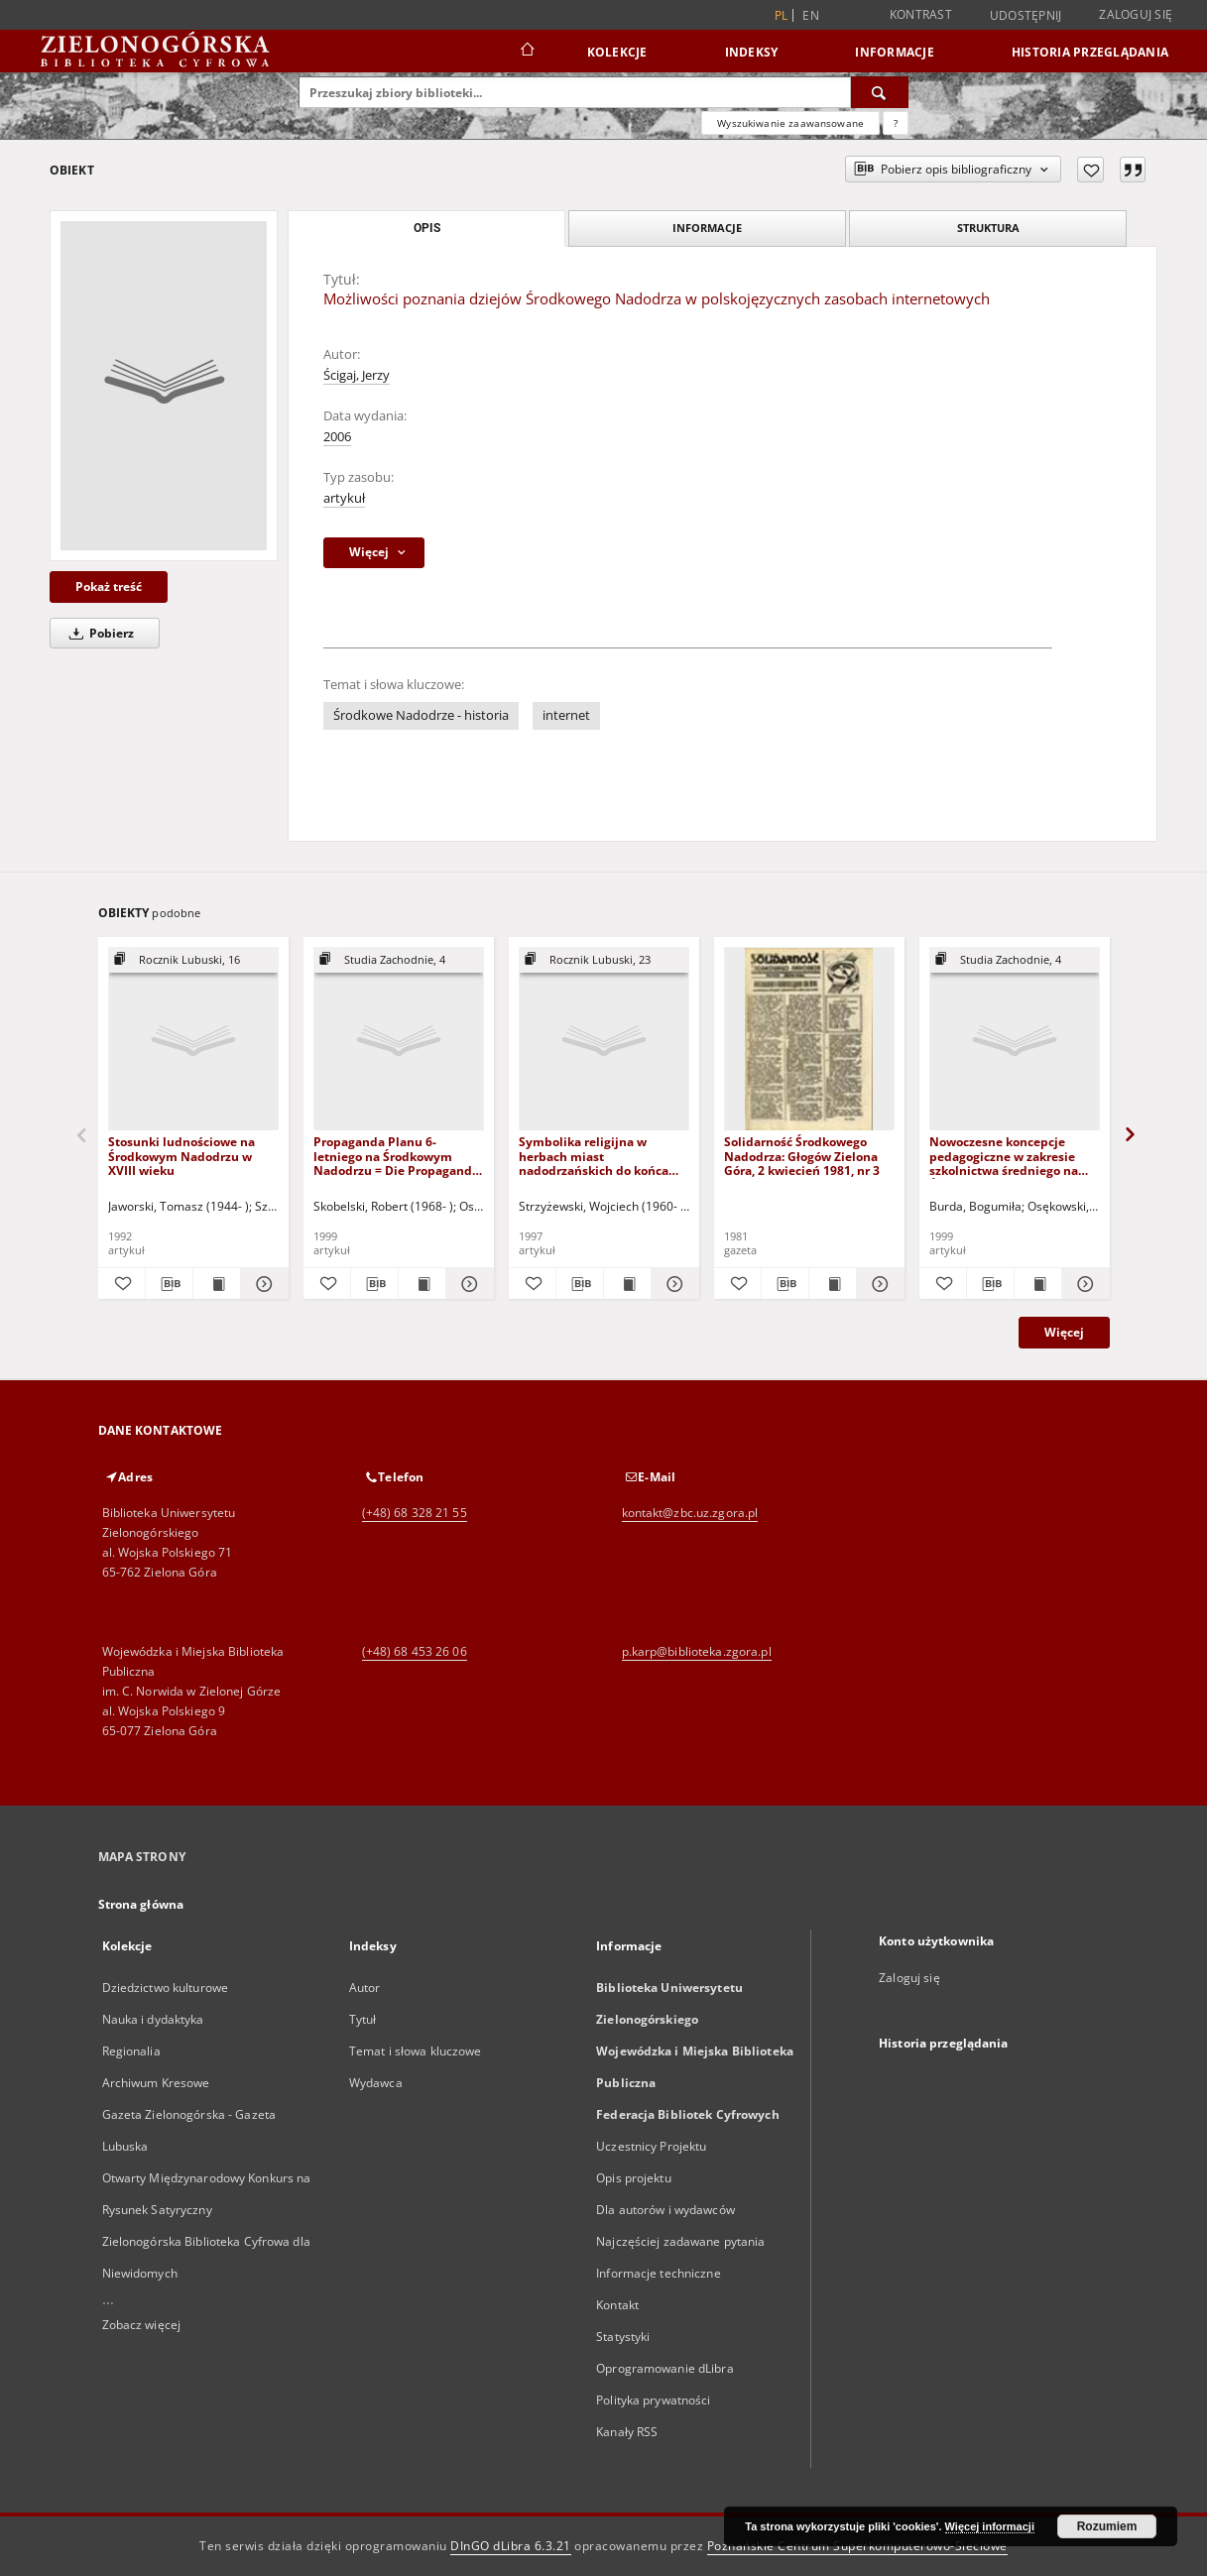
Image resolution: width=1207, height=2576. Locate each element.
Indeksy (752, 52)
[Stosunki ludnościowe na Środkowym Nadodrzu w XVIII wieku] (193, 1039)
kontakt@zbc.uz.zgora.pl (690, 1512)
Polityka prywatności (653, 2400)
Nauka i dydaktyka (153, 2019)
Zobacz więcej (141, 2324)
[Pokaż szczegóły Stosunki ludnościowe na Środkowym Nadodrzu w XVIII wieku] (261, 1284)
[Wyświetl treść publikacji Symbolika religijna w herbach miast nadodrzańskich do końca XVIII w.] (627, 1284)
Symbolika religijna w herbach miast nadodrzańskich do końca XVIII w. (593, 1155)
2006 (337, 436)
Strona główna (141, 1904)
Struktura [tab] (988, 227)
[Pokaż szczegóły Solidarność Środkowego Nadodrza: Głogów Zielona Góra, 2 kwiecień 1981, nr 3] (877, 1284)
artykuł (344, 498)
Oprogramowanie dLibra (665, 2368)
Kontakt (617, 2304)
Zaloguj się (1135, 14)
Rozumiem (1107, 2526)
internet (566, 715)
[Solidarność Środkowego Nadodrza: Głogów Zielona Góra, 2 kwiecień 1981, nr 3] (809, 1039)
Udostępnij (1026, 16)
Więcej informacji (989, 2526)
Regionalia (131, 2051)
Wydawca (376, 2082)
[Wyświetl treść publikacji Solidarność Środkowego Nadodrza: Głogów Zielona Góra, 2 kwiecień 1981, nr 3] (832, 1284)
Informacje (894, 52)
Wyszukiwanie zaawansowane (790, 123)
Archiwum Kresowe (156, 2082)
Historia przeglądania (1090, 52)
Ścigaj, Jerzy (356, 375)
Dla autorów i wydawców (665, 2209)
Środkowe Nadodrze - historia (421, 715)
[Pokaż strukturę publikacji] (193, 960)
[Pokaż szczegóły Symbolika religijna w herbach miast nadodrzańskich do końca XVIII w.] (672, 1284)
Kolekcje (617, 52)
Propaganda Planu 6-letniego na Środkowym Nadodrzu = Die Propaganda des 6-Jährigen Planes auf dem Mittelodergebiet (396, 1155)
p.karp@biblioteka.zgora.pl (697, 1651)
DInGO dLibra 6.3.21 (510, 2545)
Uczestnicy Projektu (651, 2146)
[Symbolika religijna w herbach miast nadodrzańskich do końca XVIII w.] (604, 1039)
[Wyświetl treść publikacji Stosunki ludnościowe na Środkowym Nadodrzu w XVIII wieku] (216, 1284)
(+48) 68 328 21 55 (414, 1512)
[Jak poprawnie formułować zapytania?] (895, 123)
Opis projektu (633, 2177)
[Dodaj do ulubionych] (1090, 169)
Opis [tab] (427, 228)
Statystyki (623, 2336)
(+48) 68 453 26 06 (414, 1651)
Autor (365, 1987)
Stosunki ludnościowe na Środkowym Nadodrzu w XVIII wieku (181, 1155)
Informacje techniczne (658, 2273)
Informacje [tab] (707, 227)
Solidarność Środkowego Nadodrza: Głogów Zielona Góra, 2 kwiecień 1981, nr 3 (802, 1155)
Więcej (1064, 1332)
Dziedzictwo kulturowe (165, 1987)
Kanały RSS (627, 2431)
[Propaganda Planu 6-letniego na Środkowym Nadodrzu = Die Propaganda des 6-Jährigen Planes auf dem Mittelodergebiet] (398, 1039)
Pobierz (98, 633)
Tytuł (363, 2019)
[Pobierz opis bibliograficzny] (169, 1284)
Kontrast (921, 14)
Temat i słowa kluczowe (415, 2051)
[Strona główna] (526, 51)
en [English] (810, 15)
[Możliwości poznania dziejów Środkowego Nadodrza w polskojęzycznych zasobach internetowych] (163, 385)
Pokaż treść (108, 586)
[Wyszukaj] (879, 92)
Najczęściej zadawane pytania (680, 2241)
